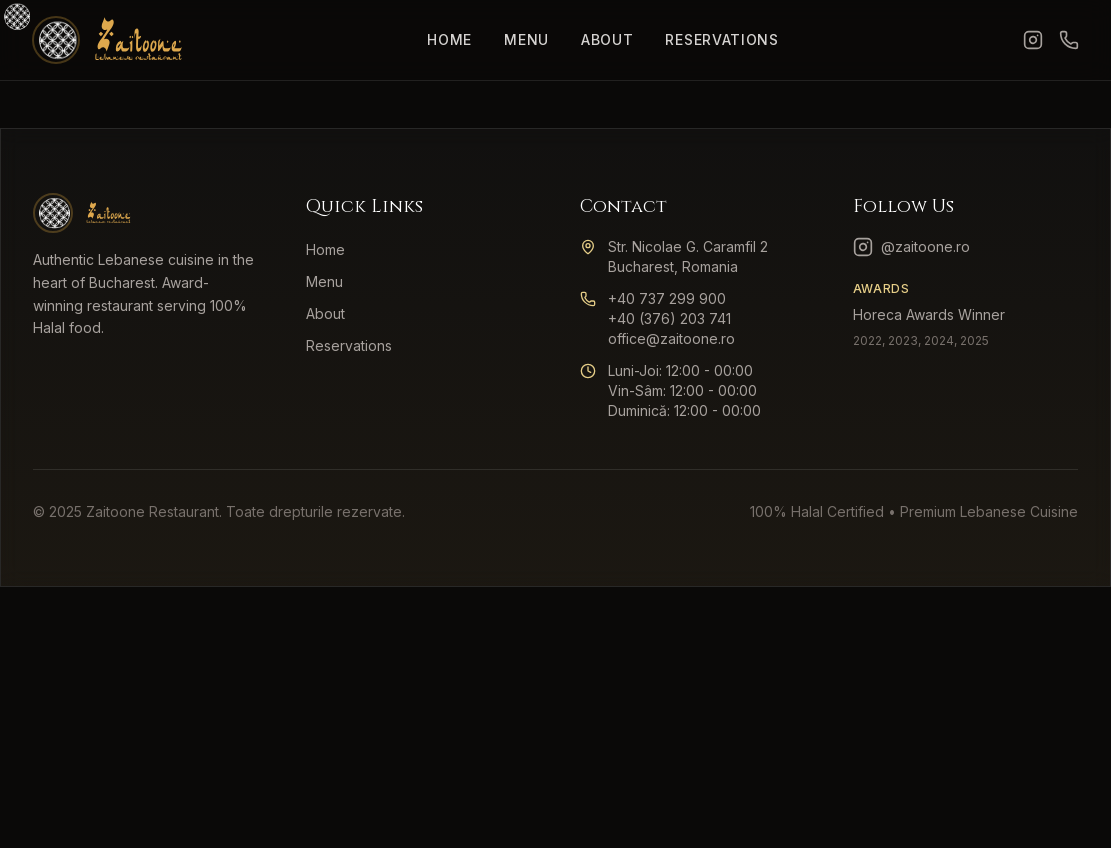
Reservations (721, 39)
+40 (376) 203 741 (669, 318)
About (607, 39)
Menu (526, 39)
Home (449, 39)
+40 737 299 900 (667, 298)
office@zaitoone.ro (671, 338)
